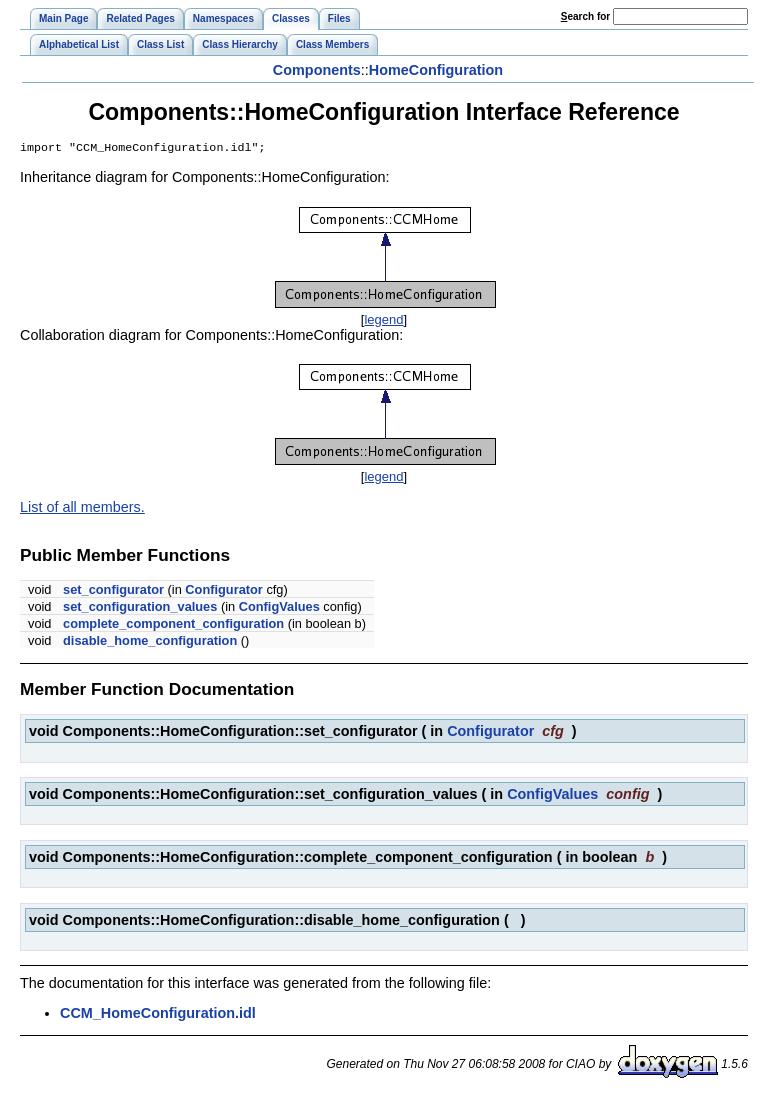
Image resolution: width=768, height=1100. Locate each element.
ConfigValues (279, 608)
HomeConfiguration (436, 70)
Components (317, 70)
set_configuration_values (140, 608)
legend (383, 321)
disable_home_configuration (150, 642)
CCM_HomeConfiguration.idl (158, 1015)
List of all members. (82, 509)
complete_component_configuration (173, 625)
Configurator (223, 591)
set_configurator (113, 591)
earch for (585, 16)
